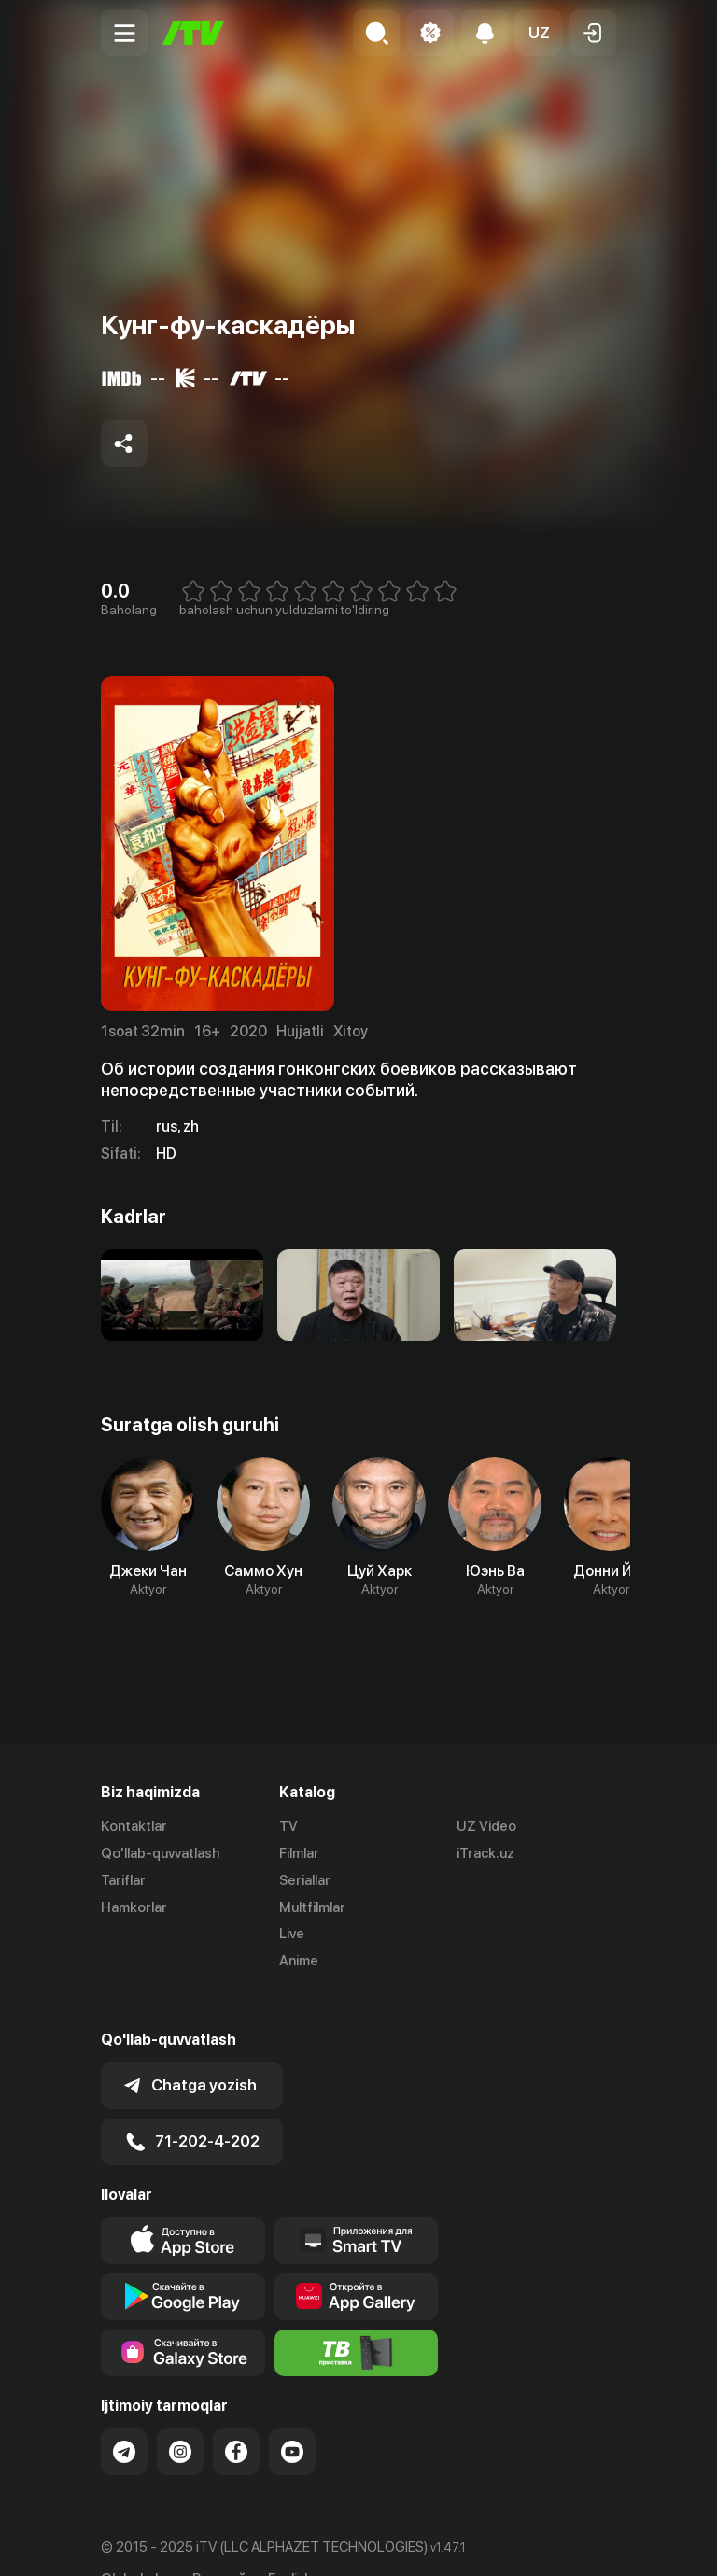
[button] (538, 32)
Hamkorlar (134, 1907)
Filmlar (299, 1853)
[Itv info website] (356, 2315)
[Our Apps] (356, 2203)
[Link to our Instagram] (180, 2414)
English (290, 2543)
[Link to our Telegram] (124, 2414)
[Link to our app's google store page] (183, 2259)
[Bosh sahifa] (193, 33)
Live (291, 1933)
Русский (219, 2543)
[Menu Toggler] (124, 32)
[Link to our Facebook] (236, 2414)
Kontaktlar (134, 1826)
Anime (298, 1960)
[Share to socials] (124, 443)
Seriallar (304, 1880)
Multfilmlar (312, 1907)
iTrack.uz (485, 1853)
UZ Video (486, 1826)
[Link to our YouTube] (292, 2414)
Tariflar (123, 1880)
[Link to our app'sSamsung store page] (183, 2315)
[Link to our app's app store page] (183, 2203)
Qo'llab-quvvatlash (160, 1853)
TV (288, 1826)
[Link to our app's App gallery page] (356, 2259)
